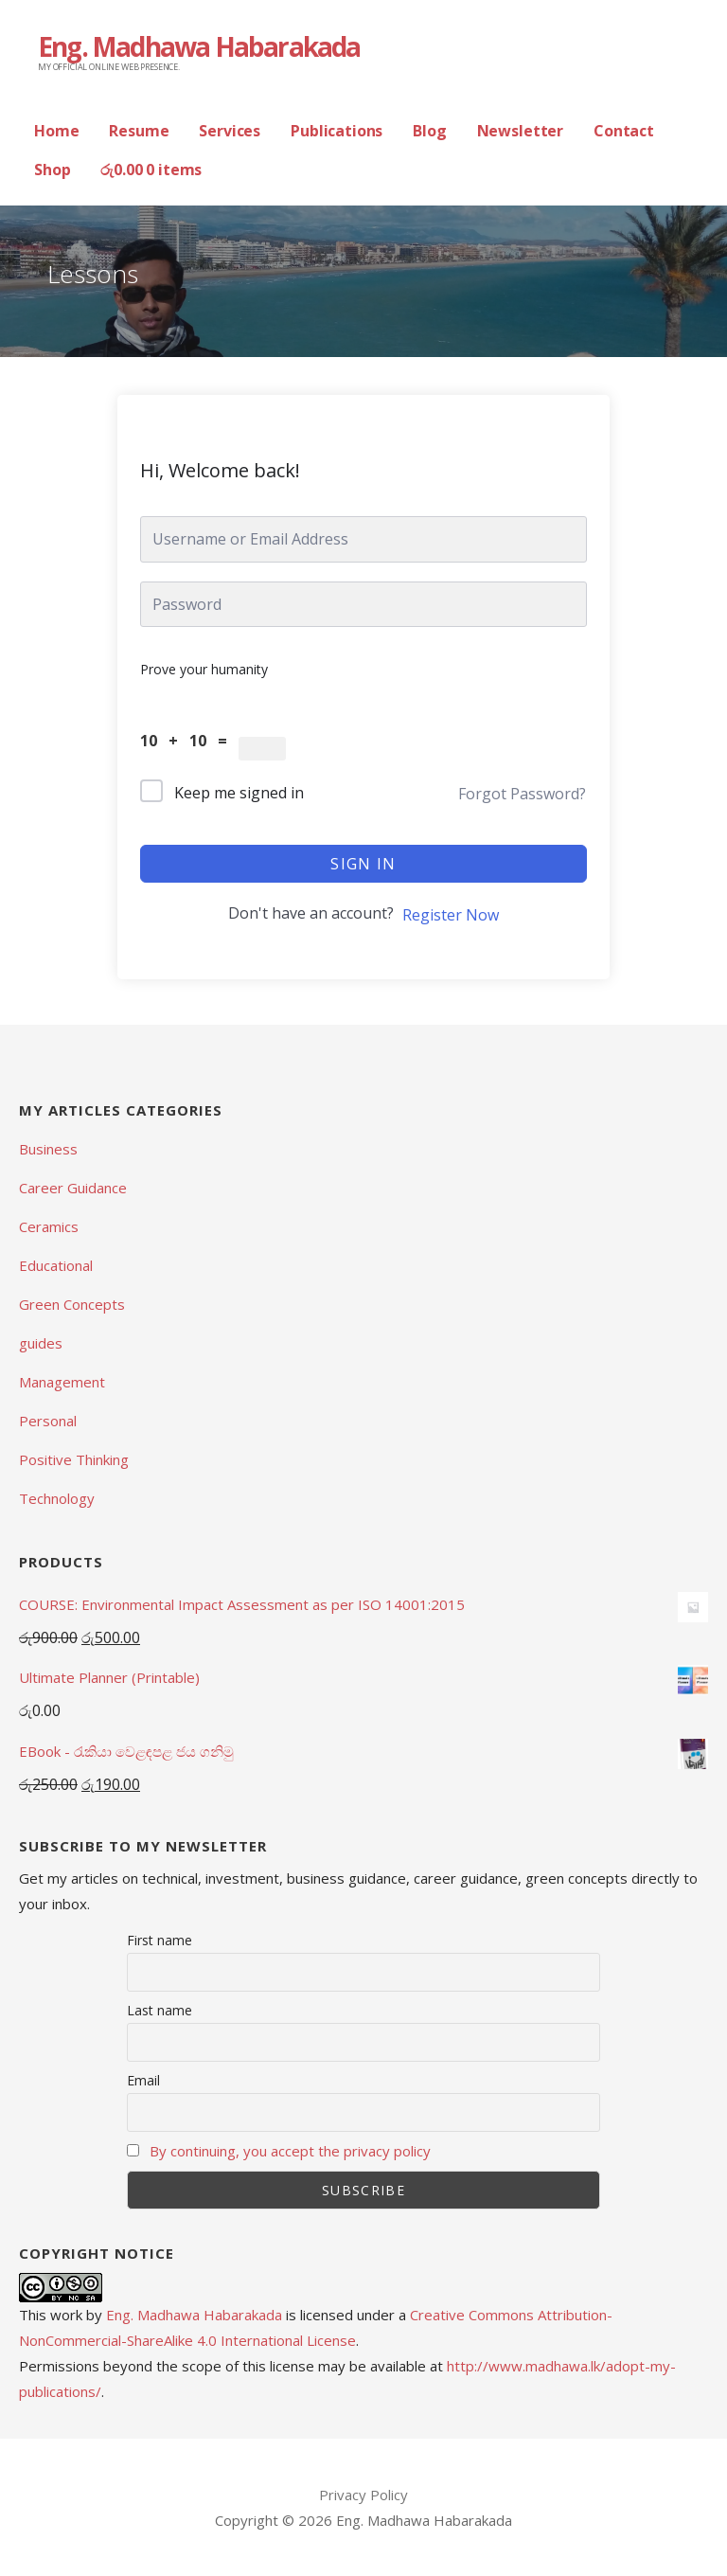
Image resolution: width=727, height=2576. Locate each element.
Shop (52, 169)
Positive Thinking (74, 1459)
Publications (336, 130)
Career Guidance (73, 1187)
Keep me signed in (239, 792)
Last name (159, 2010)
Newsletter (520, 130)
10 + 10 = (189, 740)
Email (143, 2080)
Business (48, 1148)
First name (159, 1940)
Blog (429, 130)
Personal (48, 1420)
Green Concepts (72, 1304)
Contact (624, 130)
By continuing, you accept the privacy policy (290, 2150)
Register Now (450, 914)
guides (40, 1342)
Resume (138, 130)
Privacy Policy (363, 2494)
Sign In (363, 863)
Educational (56, 1265)
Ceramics (49, 1226)
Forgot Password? (522, 793)
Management (62, 1381)
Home (56, 130)
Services (229, 130)
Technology (57, 1498)
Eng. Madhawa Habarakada (199, 46)
